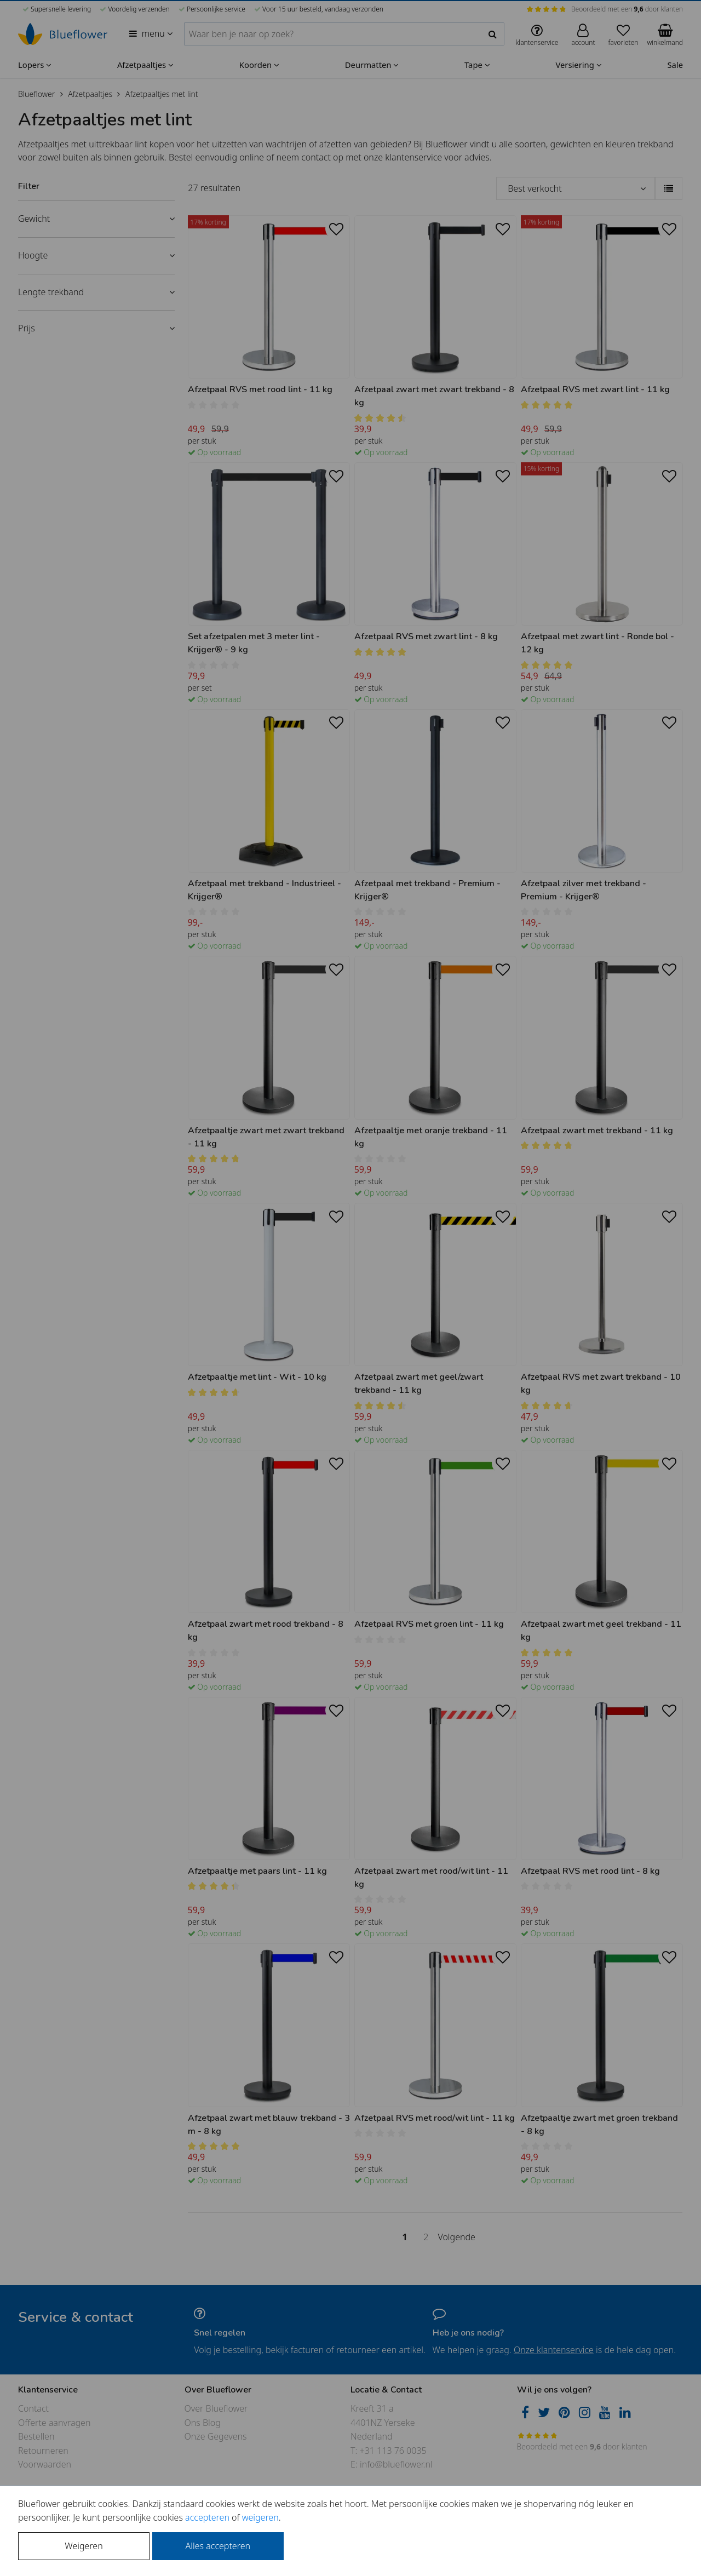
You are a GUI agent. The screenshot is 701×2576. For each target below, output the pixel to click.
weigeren (260, 2517)
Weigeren (83, 2546)
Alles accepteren (218, 2546)
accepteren (207, 2517)
